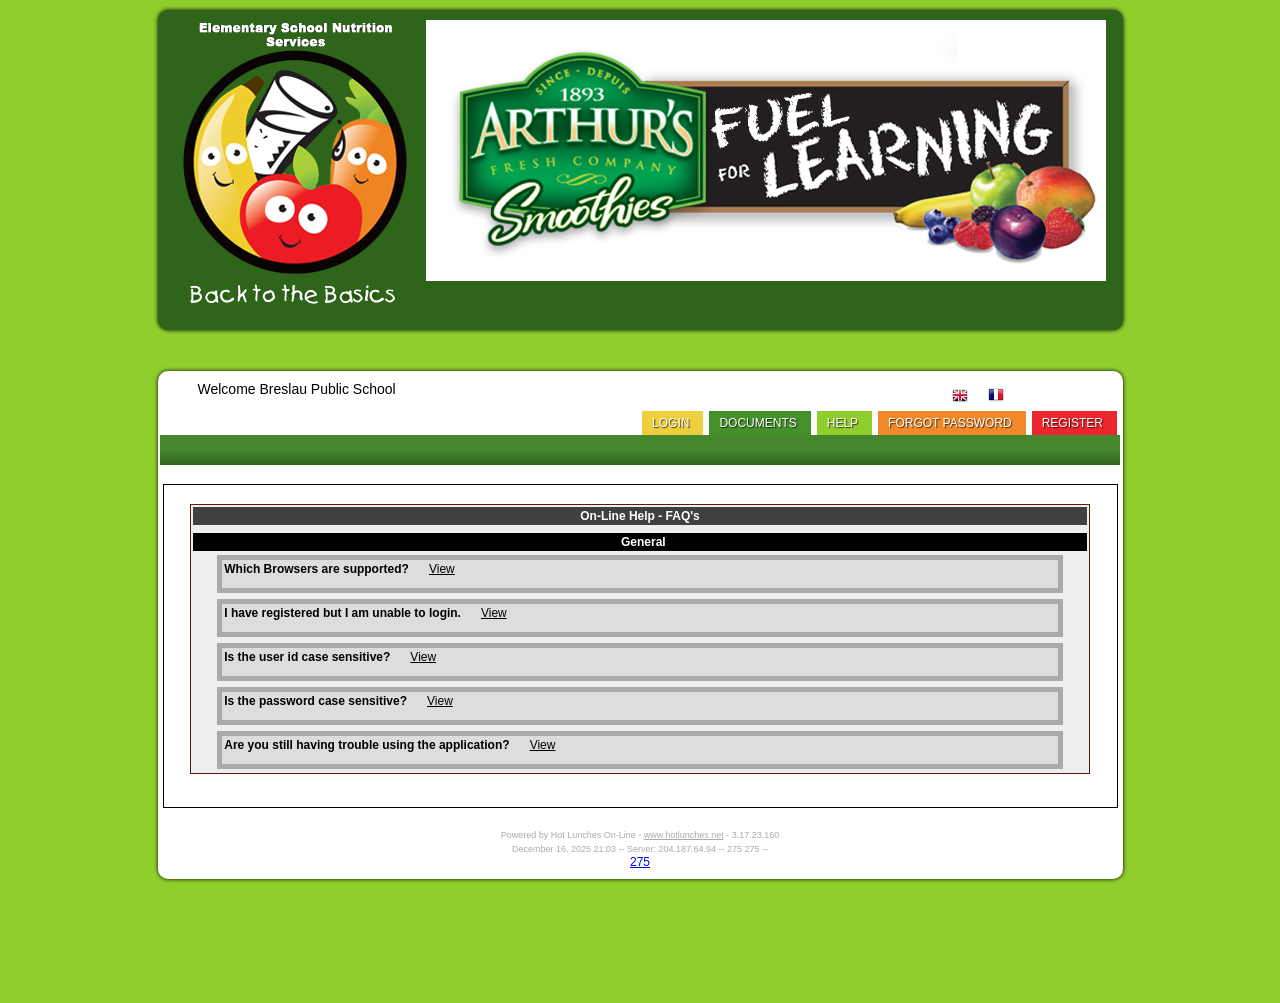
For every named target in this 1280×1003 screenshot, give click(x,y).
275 (640, 862)
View (442, 569)
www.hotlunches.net (684, 835)
